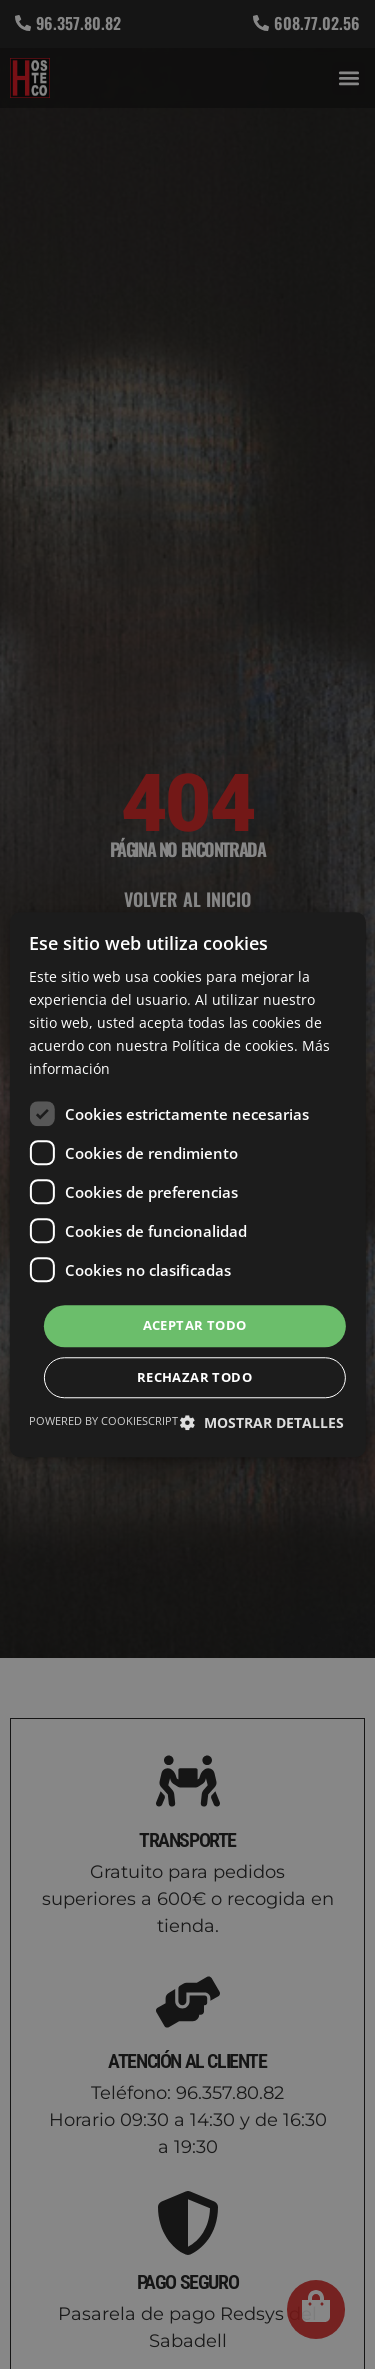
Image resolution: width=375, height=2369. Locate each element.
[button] (262, 1422)
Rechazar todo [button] (194, 1377)
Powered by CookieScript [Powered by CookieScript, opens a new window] (103, 1420)
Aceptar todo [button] (195, 1326)
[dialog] (187, 1184)
